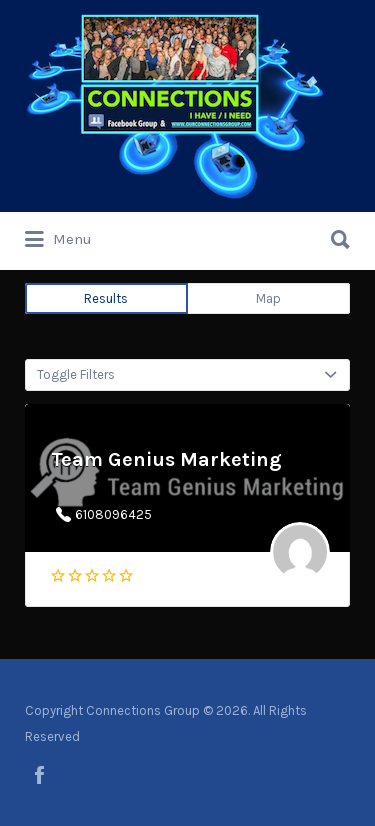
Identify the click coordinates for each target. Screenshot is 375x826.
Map (268, 298)
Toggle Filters (76, 374)
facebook (39, 775)
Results (106, 298)
